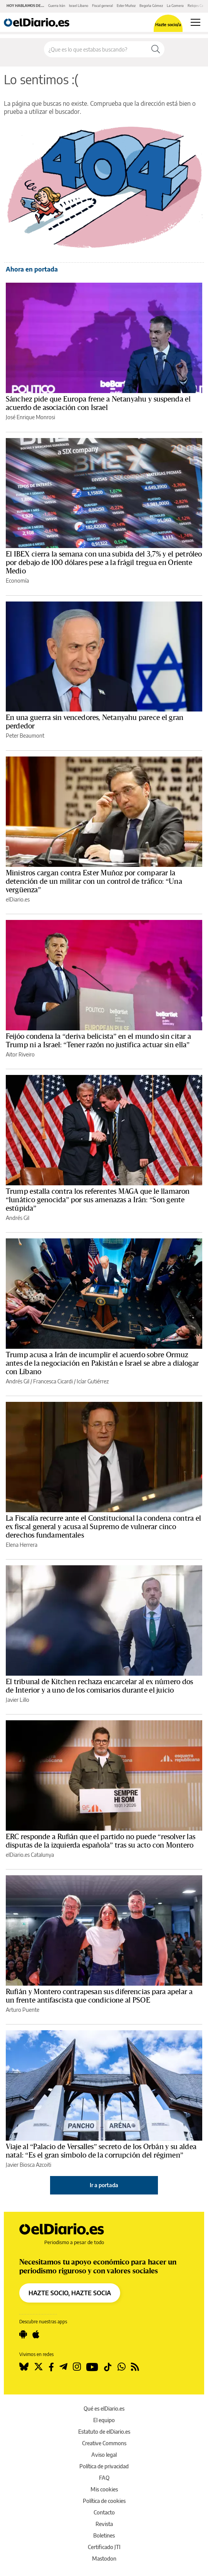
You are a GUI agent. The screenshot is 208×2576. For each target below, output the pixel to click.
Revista (104, 2524)
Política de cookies (104, 2501)
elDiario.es (18, 899)
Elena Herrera (21, 1544)
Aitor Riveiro (20, 1054)
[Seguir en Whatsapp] (121, 2366)
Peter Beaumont (25, 735)
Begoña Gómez (151, 5)
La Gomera (175, 5)
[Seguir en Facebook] (51, 2367)
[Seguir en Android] (23, 2334)
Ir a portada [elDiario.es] (104, 2185)
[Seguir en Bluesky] (24, 2366)
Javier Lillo (17, 1699)
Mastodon (104, 2558)
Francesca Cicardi (53, 1381)
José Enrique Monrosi (30, 417)
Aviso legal (104, 2454)
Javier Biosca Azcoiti (28, 2164)
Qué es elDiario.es (104, 2408)
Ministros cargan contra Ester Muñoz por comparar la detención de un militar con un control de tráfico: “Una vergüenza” (94, 881)
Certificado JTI (104, 2547)
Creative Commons (104, 2443)
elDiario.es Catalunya (30, 1854)
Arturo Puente (22, 2009)
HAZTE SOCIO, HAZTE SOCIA (70, 2293)
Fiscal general (102, 5)
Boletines (104, 2535)
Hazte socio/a (168, 24)
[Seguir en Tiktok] (108, 2367)
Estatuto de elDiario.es (104, 2431)
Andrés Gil (17, 1218)
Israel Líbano (78, 5)
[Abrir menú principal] (195, 22)
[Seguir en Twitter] (38, 2366)
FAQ (104, 2477)
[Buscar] (155, 49)
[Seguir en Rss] (135, 2366)
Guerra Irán (56, 5)
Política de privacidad (104, 2466)
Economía (17, 580)
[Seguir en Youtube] (92, 2367)
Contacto (104, 2512)
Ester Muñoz (126, 5)
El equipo (104, 2420)
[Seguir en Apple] (35, 2334)
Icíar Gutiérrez (93, 1381)
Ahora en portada (32, 269)
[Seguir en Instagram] (77, 2366)
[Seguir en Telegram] (63, 2366)
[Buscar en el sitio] (95, 49)
